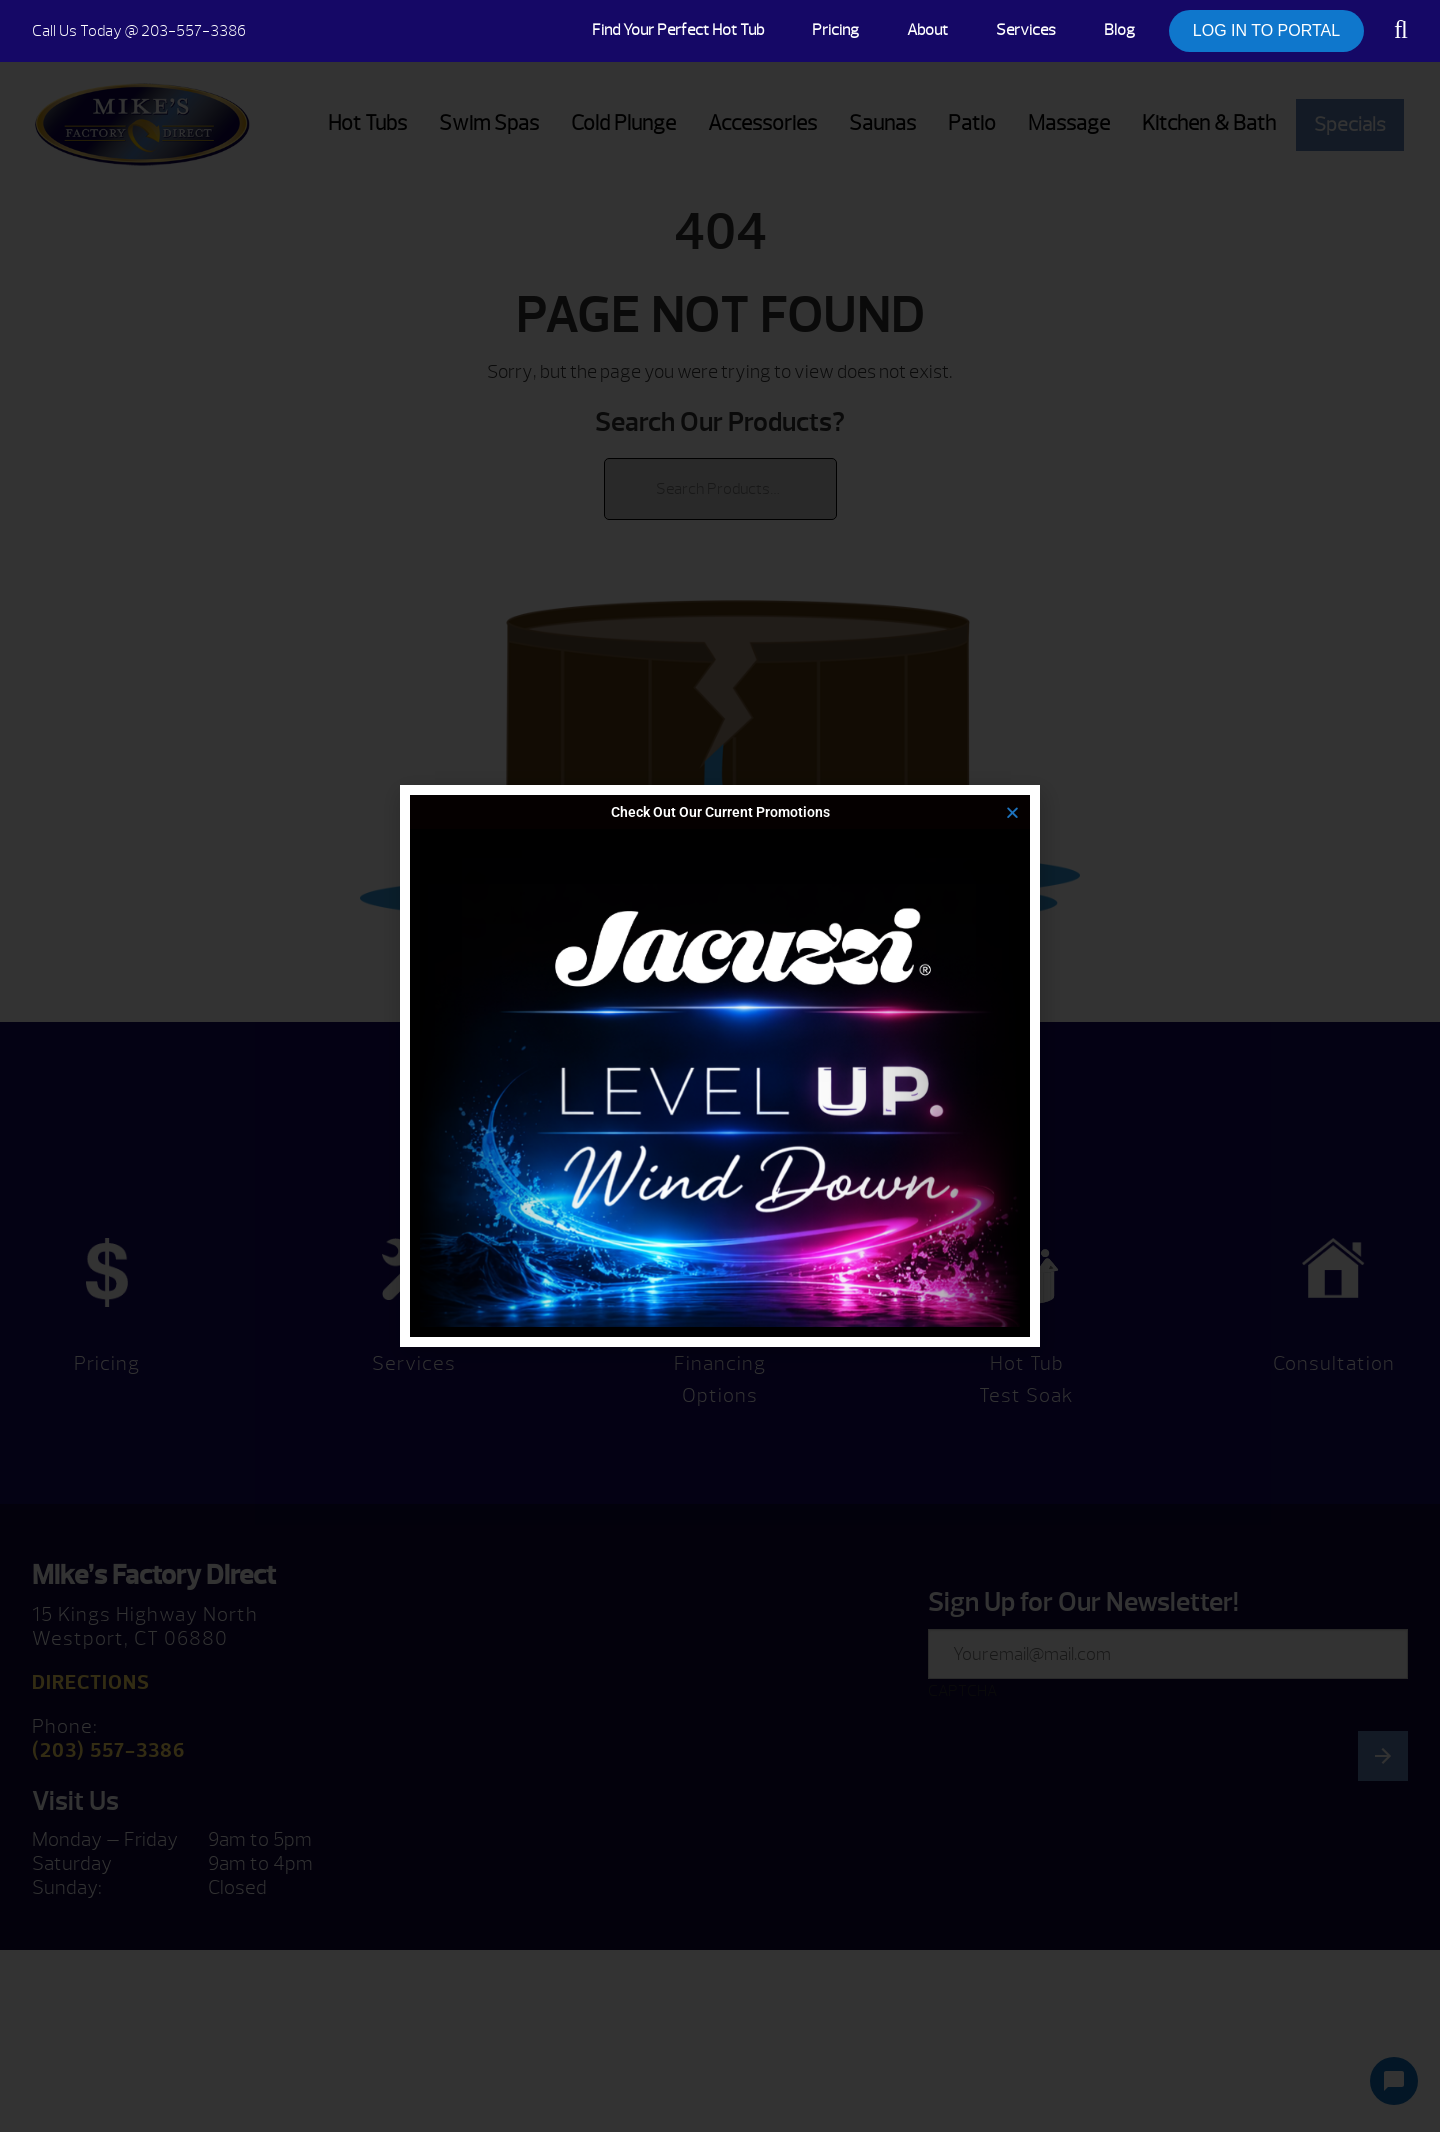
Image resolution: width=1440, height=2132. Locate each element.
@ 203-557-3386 (139, 31)
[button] (1012, 812)
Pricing (835, 30)
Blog (1119, 30)
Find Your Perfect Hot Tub (678, 30)
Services (1026, 30)
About (927, 30)
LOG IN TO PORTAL (1266, 30)
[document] (720, 1066)
